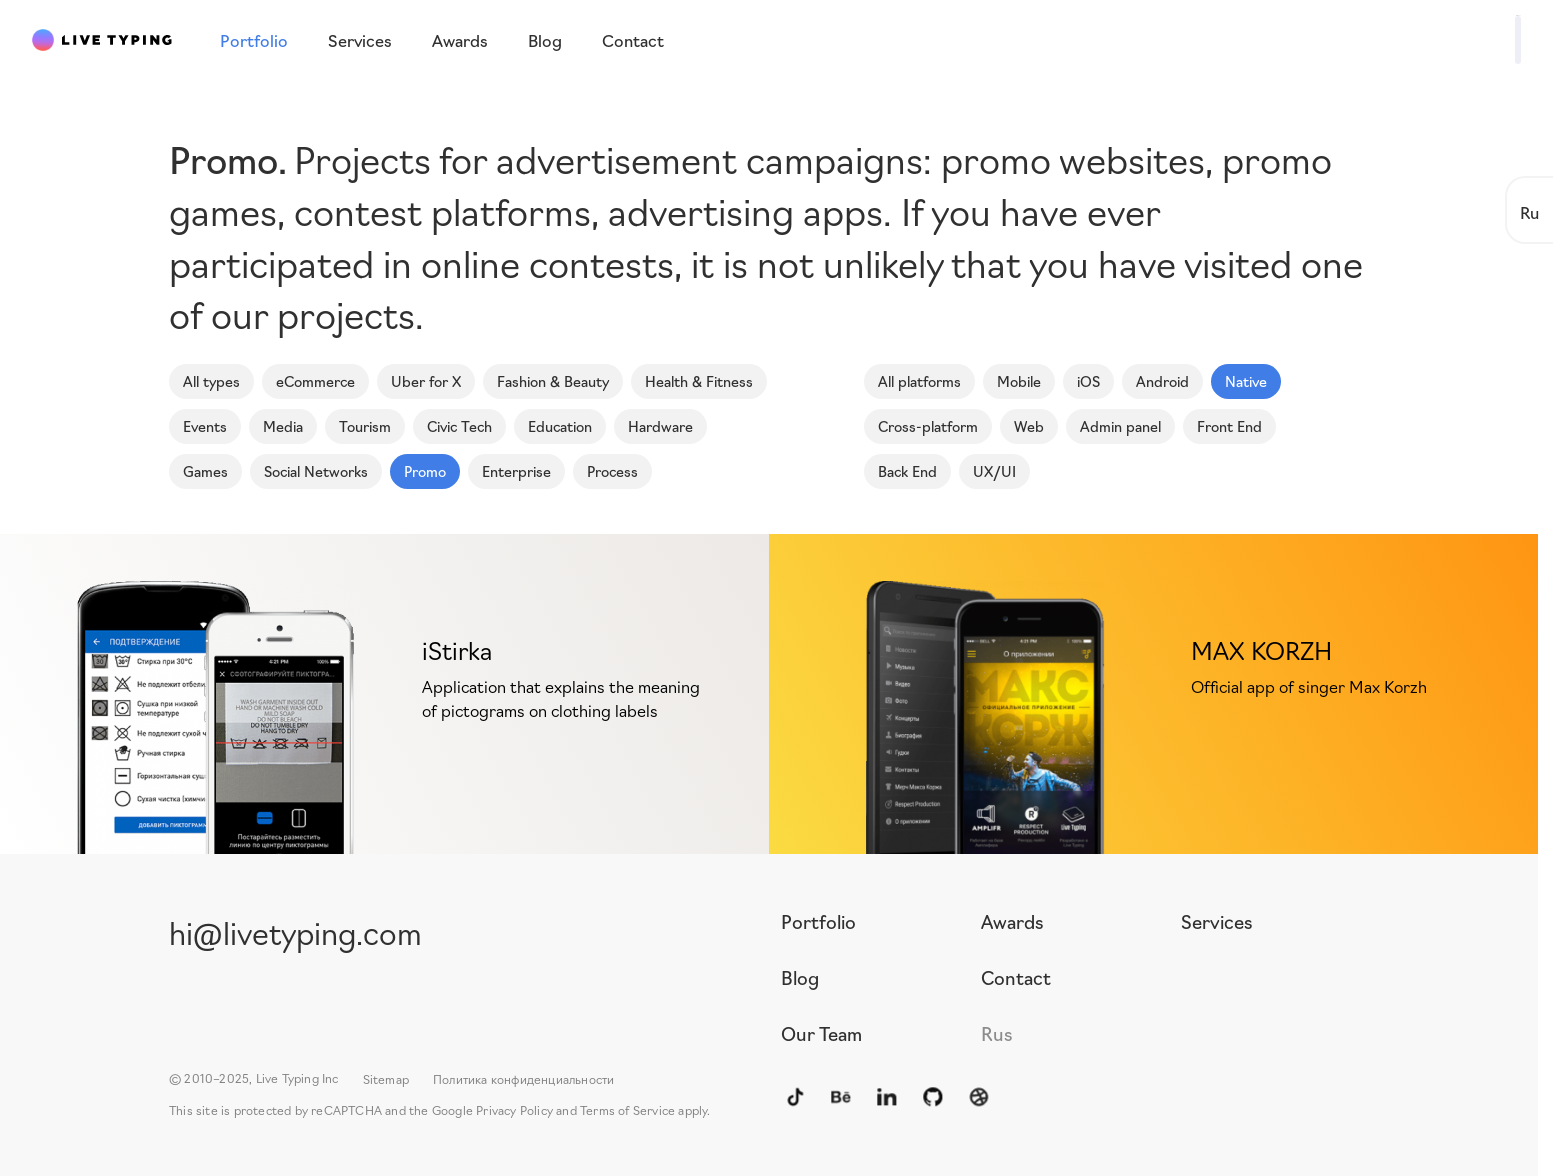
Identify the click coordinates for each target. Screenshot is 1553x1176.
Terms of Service (627, 1109)
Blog (800, 977)
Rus (997, 1033)
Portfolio (818, 921)
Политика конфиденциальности (523, 1078)
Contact (1016, 977)
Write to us (1459, 38)
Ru (1529, 211)
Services (1217, 921)
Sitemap (386, 1078)
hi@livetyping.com (295, 931)
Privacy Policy (514, 1109)
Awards (1012, 921)
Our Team (821, 1033)
